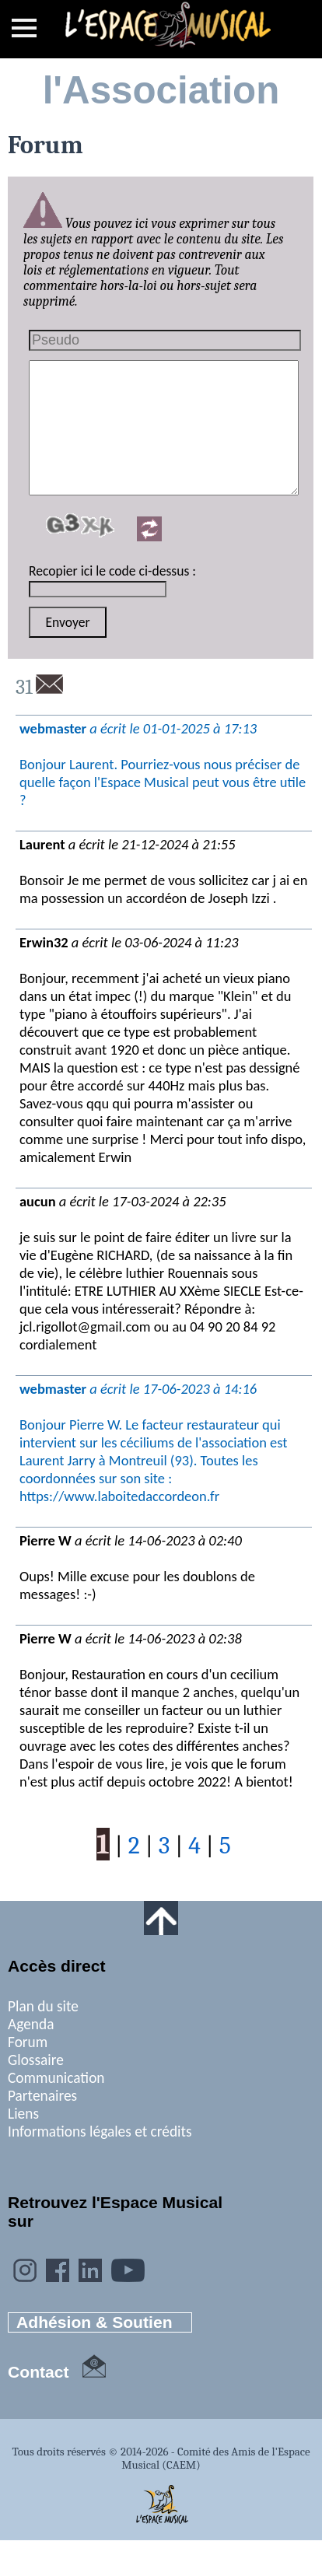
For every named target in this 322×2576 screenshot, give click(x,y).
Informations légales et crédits (100, 2131)
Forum (27, 2042)
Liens (23, 2114)
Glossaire (36, 2060)
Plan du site (43, 2006)
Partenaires (42, 2096)
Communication (56, 2078)
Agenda (31, 2024)
